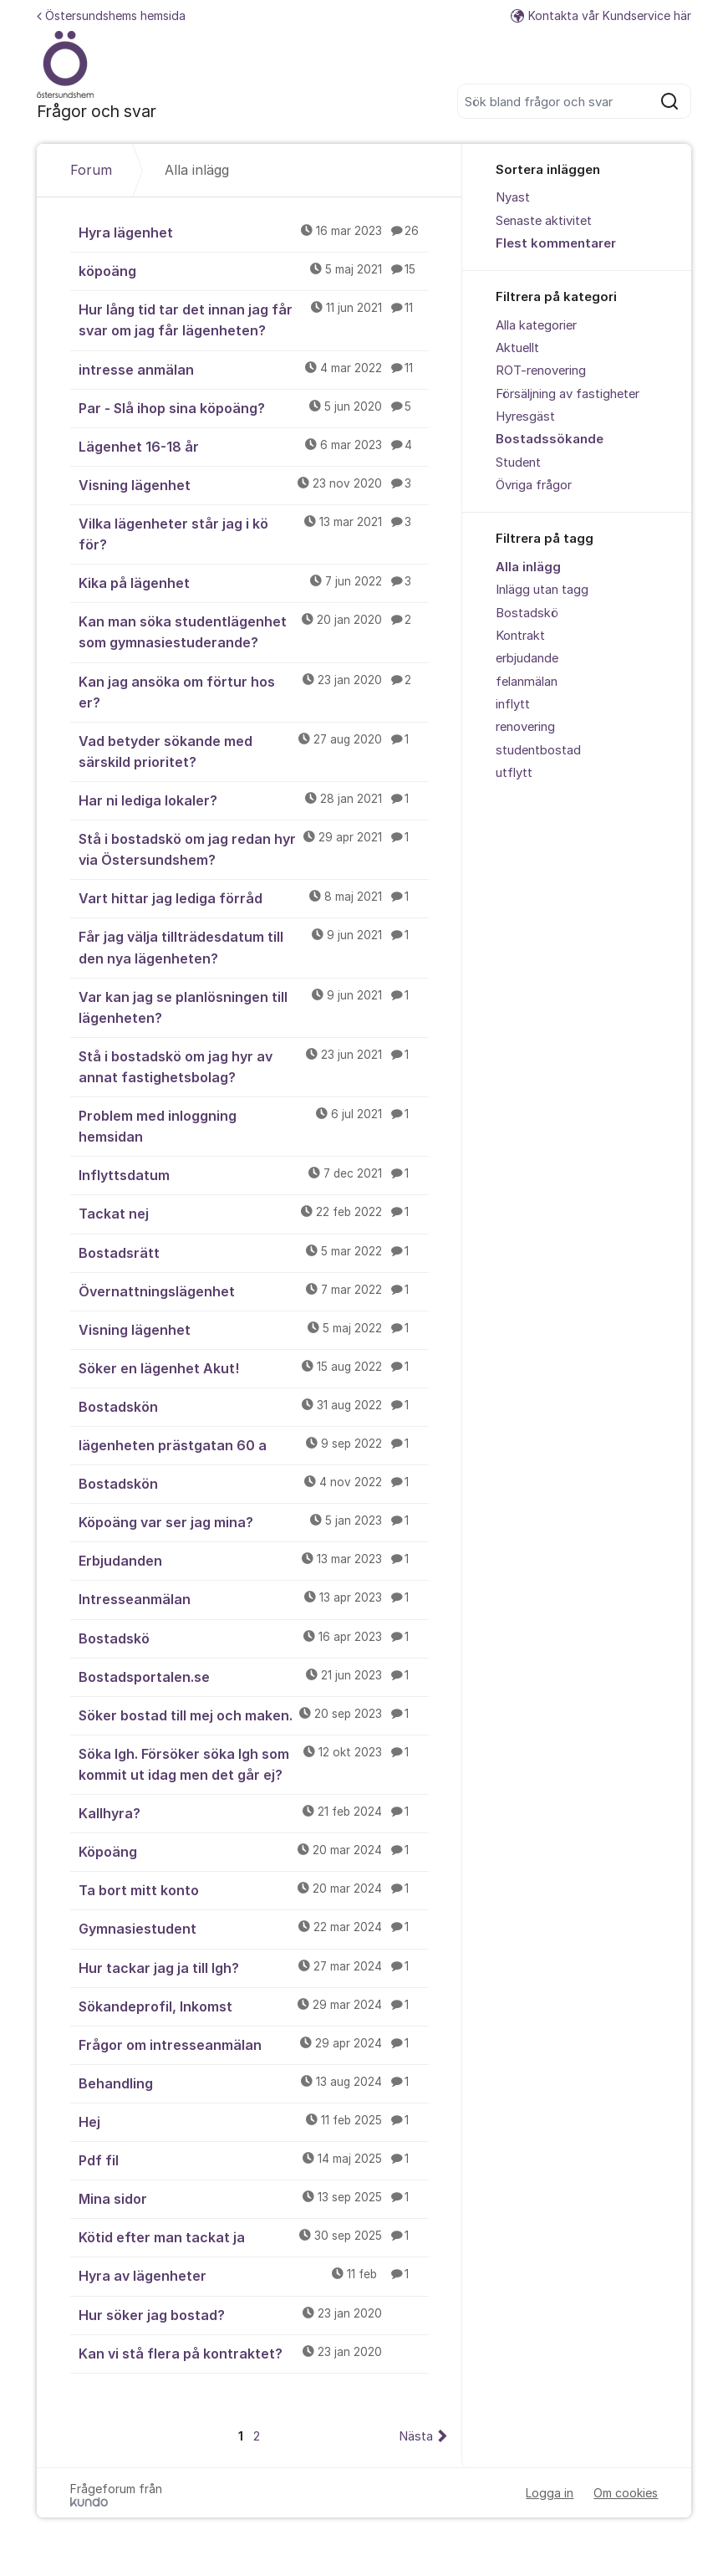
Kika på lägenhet (254, 582)
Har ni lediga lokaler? (254, 799)
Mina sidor (254, 2198)
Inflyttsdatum (254, 1174)
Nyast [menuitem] (513, 197)
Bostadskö (254, 1637)
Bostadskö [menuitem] (527, 613)
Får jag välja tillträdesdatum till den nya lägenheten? (254, 946)
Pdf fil (254, 2159)
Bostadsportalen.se (254, 1676)
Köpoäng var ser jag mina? (254, 1521)
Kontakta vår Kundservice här (601, 15)
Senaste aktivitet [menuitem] (544, 220)
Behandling (254, 2082)
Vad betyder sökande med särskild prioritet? (254, 750)
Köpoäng (254, 1851)
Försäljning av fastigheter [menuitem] (567, 393)
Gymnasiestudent (254, 1928)
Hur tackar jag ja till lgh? (254, 1967)
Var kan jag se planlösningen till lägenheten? (254, 1006)
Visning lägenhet (254, 484)
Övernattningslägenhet (254, 1290)
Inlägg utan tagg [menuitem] (542, 589)
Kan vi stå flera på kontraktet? (254, 2352)
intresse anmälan (254, 369)
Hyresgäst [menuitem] (525, 416)
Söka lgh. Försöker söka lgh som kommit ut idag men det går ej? (254, 1763)
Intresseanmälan (254, 1598)
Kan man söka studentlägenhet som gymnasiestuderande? (254, 631)
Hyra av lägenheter (254, 2275)
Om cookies (625, 2493)
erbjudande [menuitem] (527, 658)
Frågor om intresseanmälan (254, 2044)
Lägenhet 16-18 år (254, 446)
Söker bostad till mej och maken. (254, 1714)
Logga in (549, 2493)
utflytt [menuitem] (514, 772)
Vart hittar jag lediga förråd (254, 897)
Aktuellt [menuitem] (517, 347)
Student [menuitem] (518, 462)
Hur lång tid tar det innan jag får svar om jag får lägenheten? (254, 319)
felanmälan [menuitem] (526, 681)
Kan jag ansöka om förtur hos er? (254, 691)
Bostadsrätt (254, 1252)
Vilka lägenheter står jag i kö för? (254, 533)
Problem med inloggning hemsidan (254, 1125)
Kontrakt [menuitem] (520, 635)
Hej (254, 2121)
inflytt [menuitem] (513, 704)
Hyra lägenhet (254, 231)
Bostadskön (254, 1406)
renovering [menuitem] (525, 726)
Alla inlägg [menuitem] (528, 567)
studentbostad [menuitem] (538, 750)
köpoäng (254, 270)
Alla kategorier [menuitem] (536, 325)
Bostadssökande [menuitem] (549, 439)
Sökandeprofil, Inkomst (254, 2005)
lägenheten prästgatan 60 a (254, 1444)
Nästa (416, 2436)
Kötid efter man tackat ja (254, 2236)
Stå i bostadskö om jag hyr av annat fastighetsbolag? (254, 1066)
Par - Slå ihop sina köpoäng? (254, 407)
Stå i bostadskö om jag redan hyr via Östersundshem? (254, 848)
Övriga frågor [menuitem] (534, 485)
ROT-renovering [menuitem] (541, 370)
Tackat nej (254, 1213)
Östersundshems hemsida (111, 15)
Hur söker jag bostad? (254, 2314)
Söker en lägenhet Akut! (254, 1367)
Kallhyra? (254, 1812)
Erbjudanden (254, 1560)
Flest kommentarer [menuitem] (556, 243)
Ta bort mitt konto (254, 1889)
